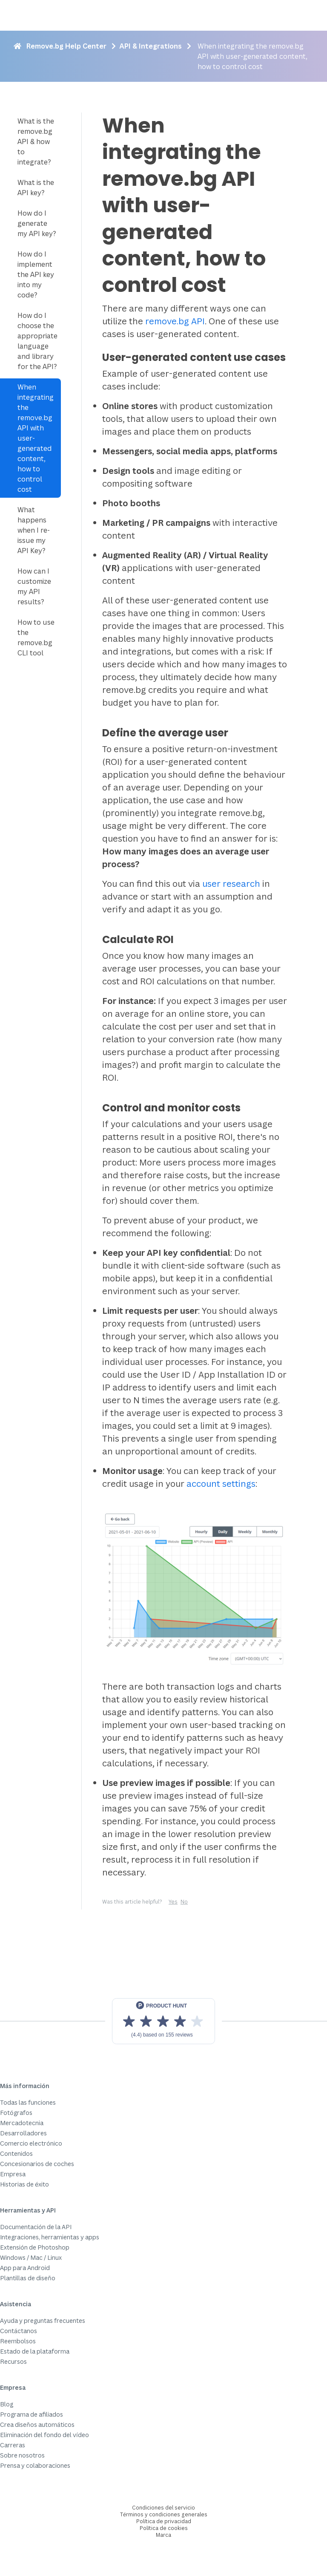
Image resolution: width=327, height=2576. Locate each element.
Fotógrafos (16, 2113)
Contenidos (16, 2153)
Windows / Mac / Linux (31, 2257)
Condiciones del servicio (163, 2507)
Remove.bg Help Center (66, 46)
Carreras (12, 2445)
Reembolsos (18, 2341)
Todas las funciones (28, 2102)
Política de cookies (164, 2528)
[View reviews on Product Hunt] (163, 2021)
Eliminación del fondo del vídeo (44, 2435)
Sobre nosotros (22, 2455)
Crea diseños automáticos (37, 2424)
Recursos (13, 2361)
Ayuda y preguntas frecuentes (42, 2320)
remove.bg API (175, 321)
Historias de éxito (24, 2184)
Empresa (13, 2174)
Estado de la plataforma (34, 2351)
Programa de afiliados (31, 2414)
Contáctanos (18, 2331)
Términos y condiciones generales (163, 2514)
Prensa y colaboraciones (35, 2465)
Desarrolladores (23, 2133)
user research (231, 883)
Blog (6, 2404)
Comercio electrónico (31, 2143)
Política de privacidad (163, 2521)
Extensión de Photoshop (34, 2247)
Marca (163, 2534)
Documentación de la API (36, 2227)
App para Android (25, 2268)
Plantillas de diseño (27, 2278)
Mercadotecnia (21, 2123)
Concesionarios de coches (37, 2164)
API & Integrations (150, 46)
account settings (220, 1483)
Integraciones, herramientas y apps (49, 2237)
